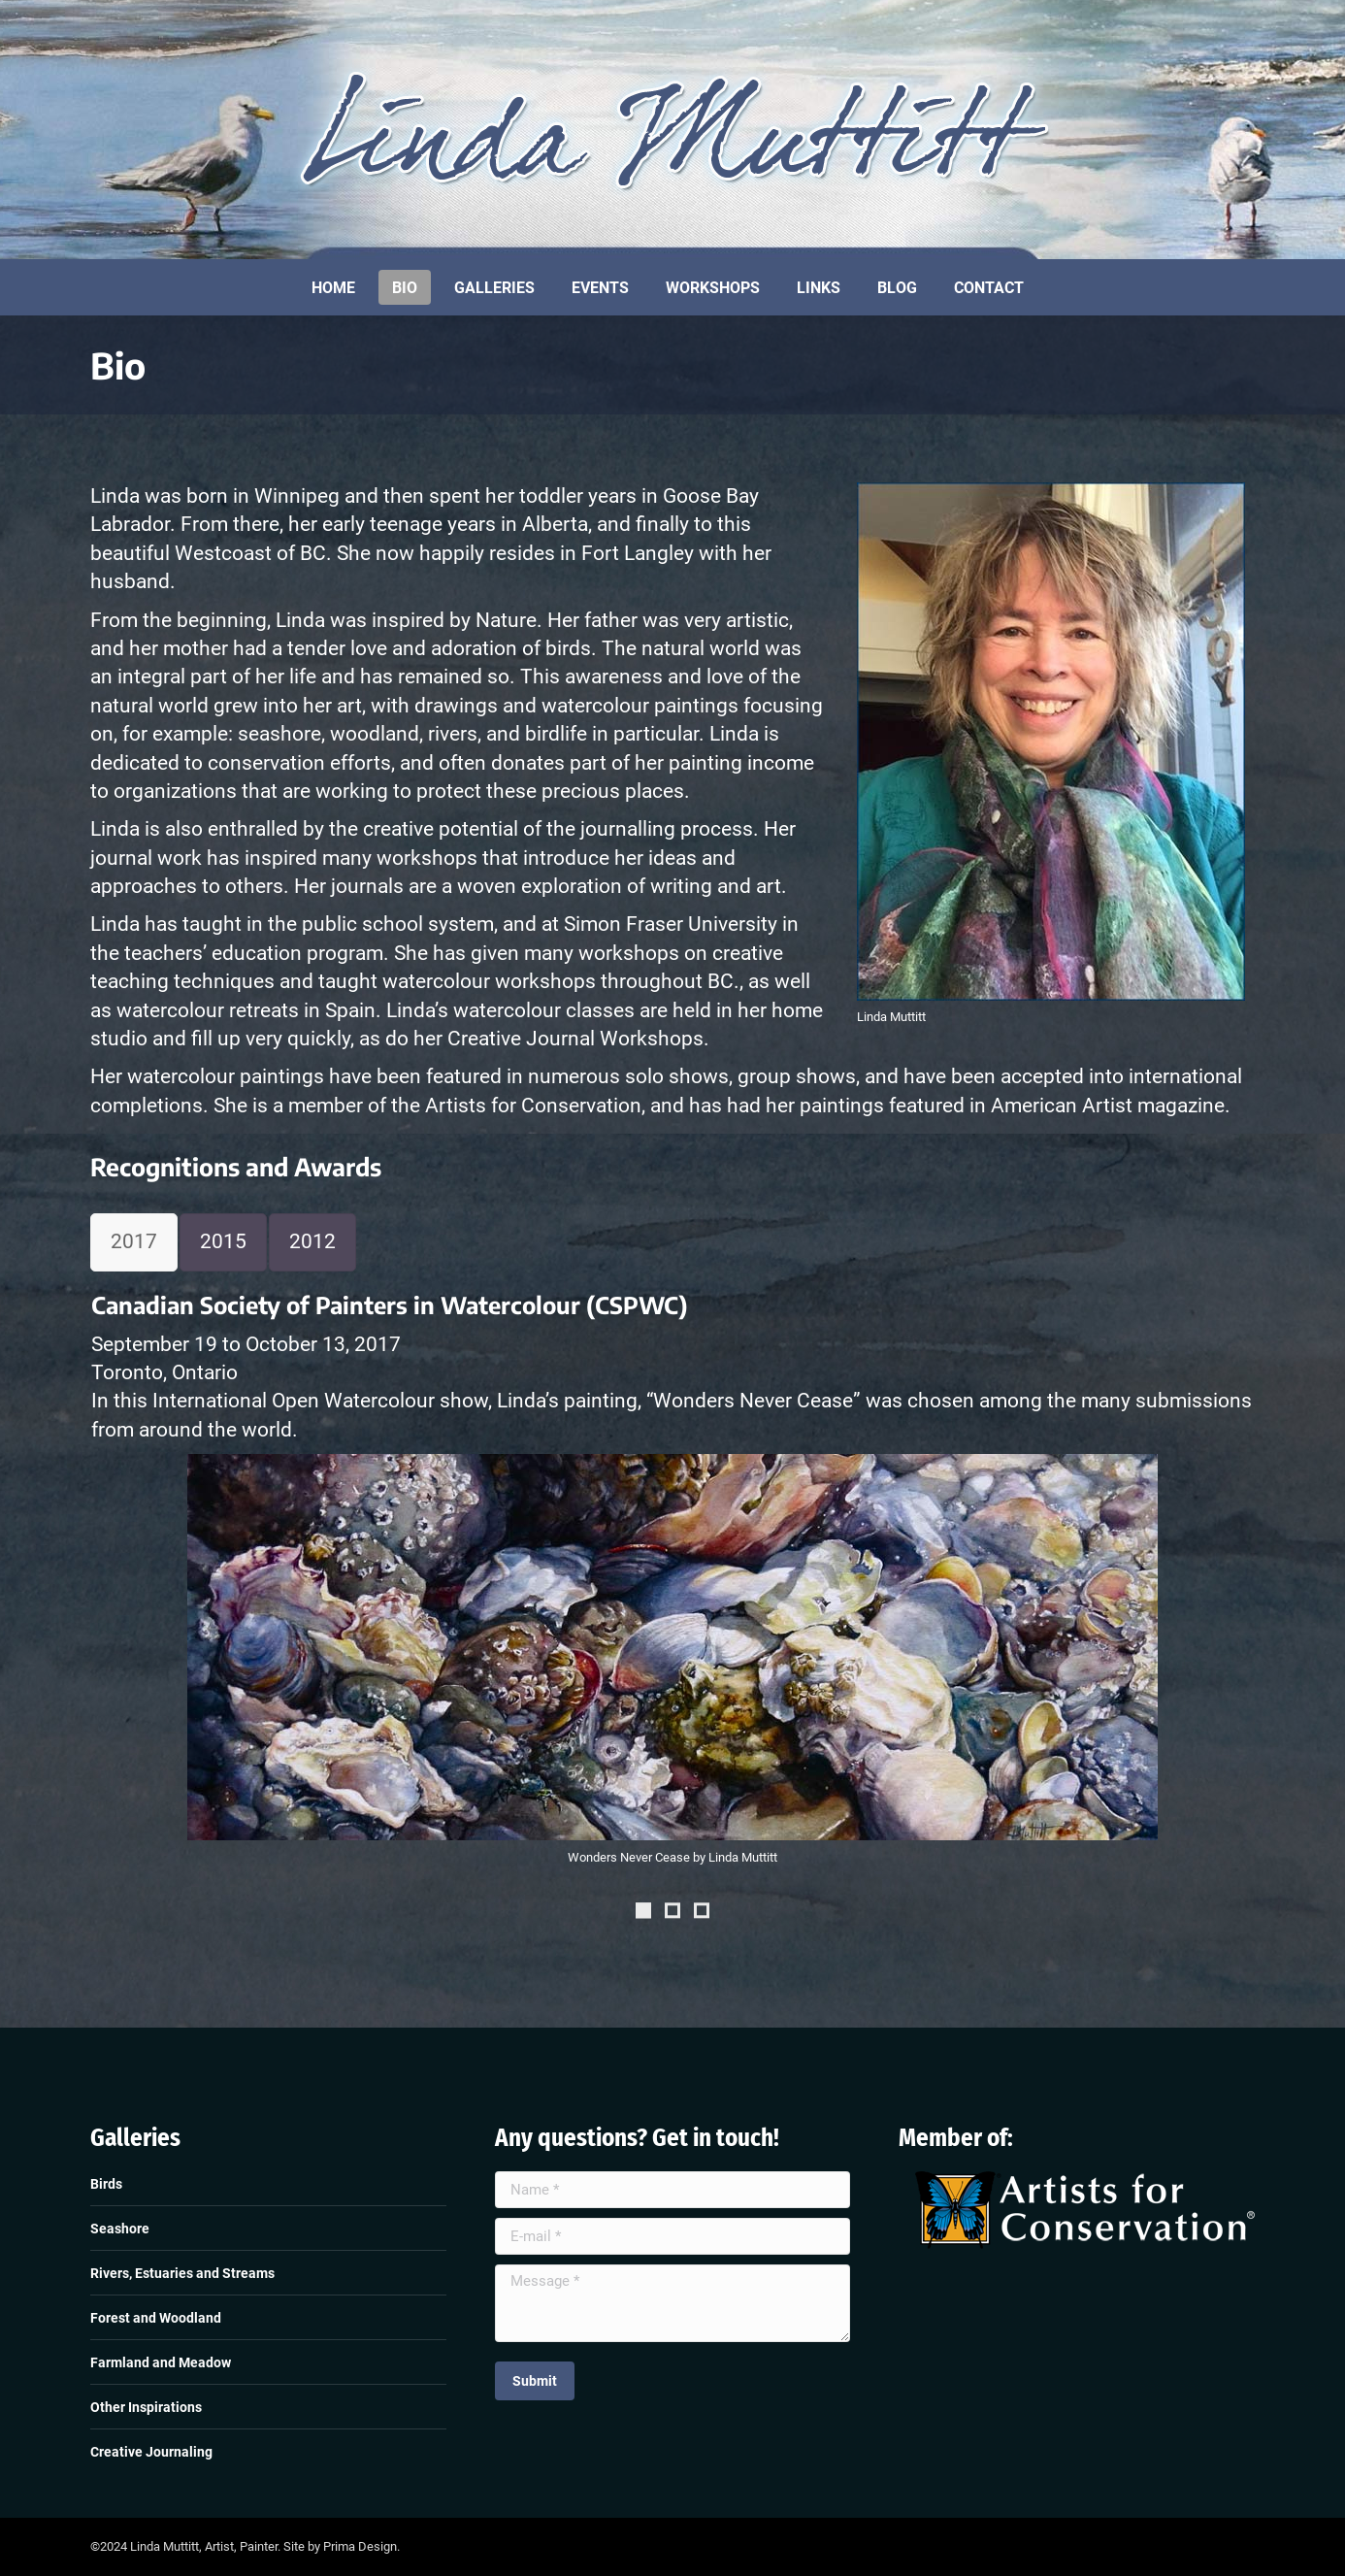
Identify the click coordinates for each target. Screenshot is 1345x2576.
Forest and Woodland (155, 2318)
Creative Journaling (151, 2452)
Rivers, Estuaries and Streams (182, 2273)
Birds (106, 2184)
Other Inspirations (146, 2407)
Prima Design (360, 2546)
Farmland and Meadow (160, 2362)
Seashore (119, 2228)
